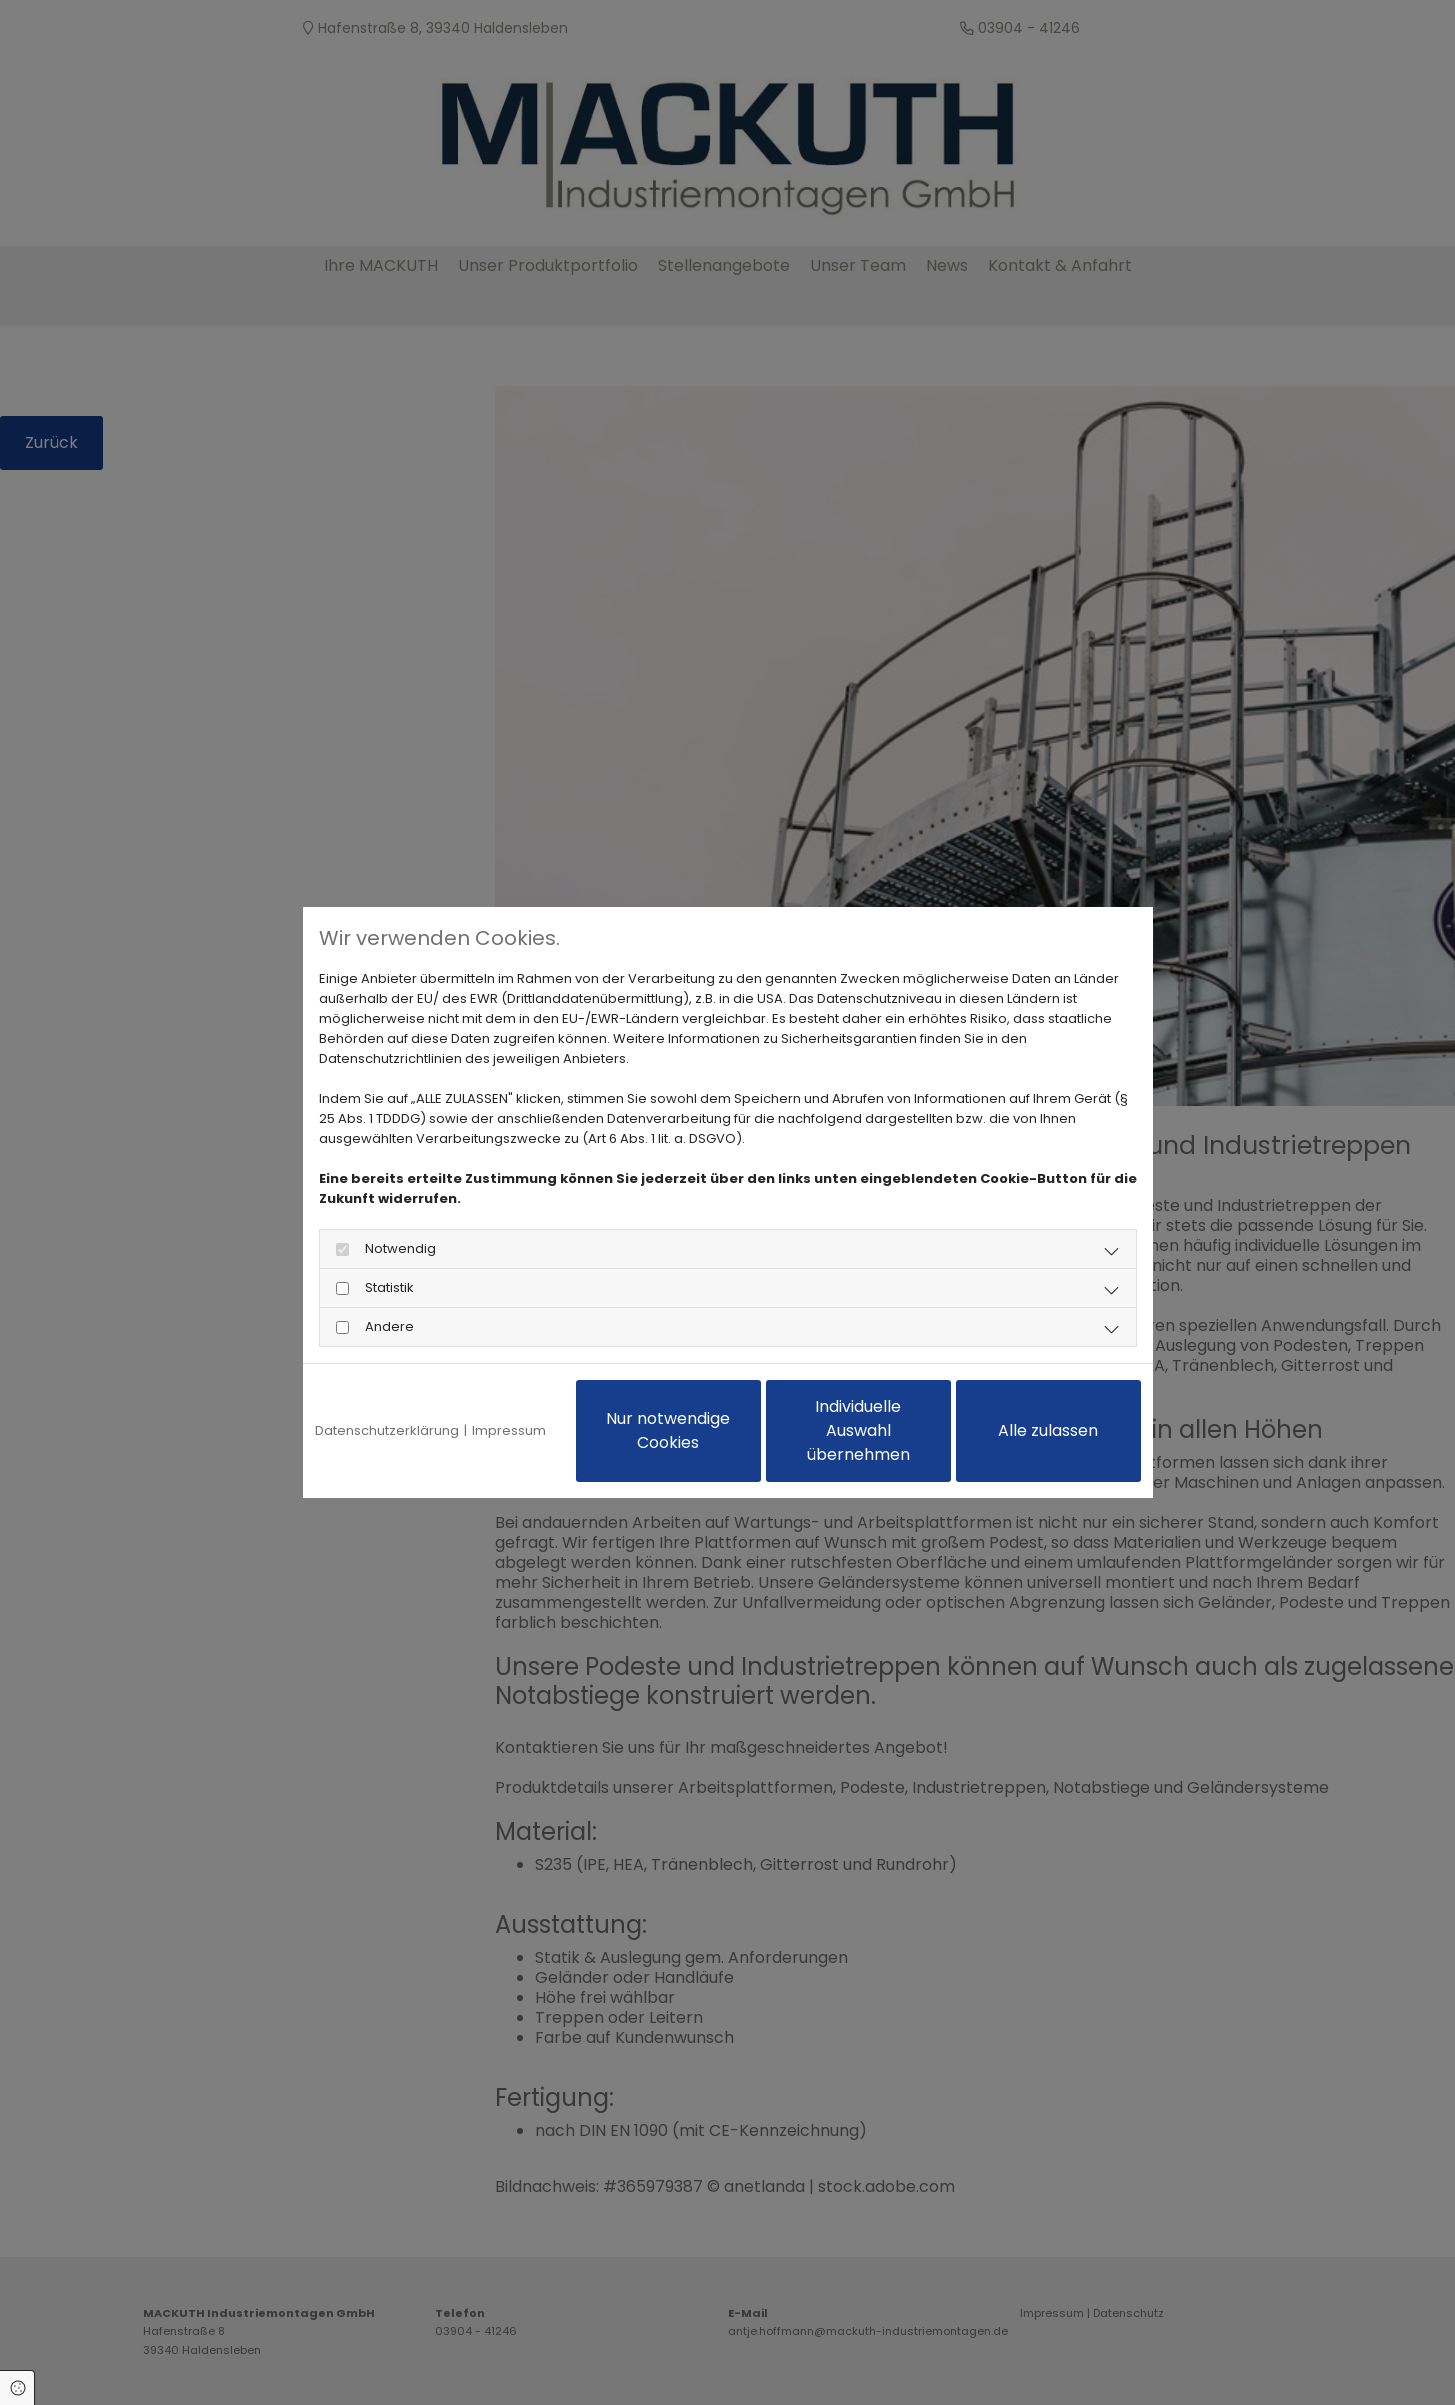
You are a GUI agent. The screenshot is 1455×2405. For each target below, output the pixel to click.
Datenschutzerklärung (387, 1430)
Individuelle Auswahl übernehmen (858, 1430)
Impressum (509, 1430)
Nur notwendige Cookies (668, 1430)
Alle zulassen (1048, 1430)
